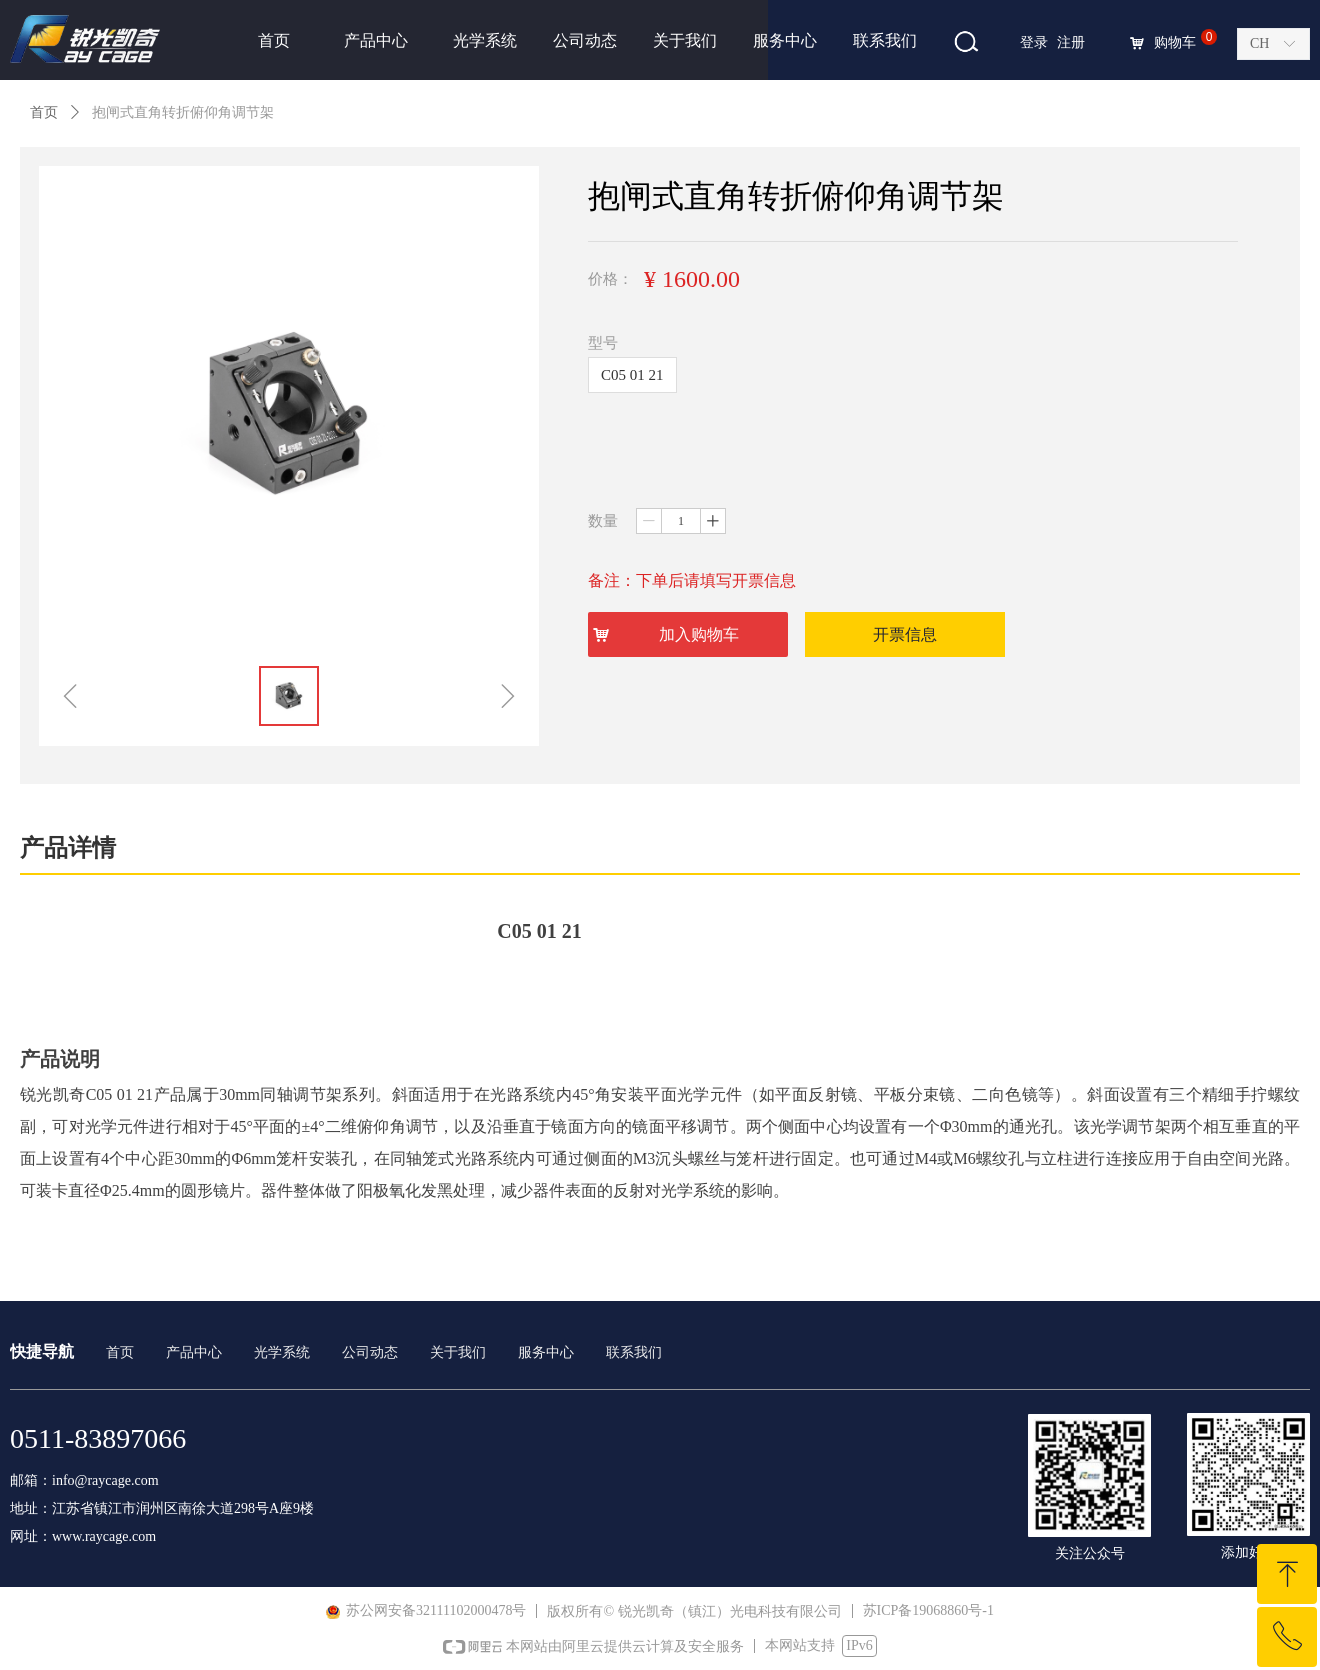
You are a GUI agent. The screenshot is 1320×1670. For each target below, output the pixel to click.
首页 (44, 112)
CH (1259, 43)
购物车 (1175, 43)
